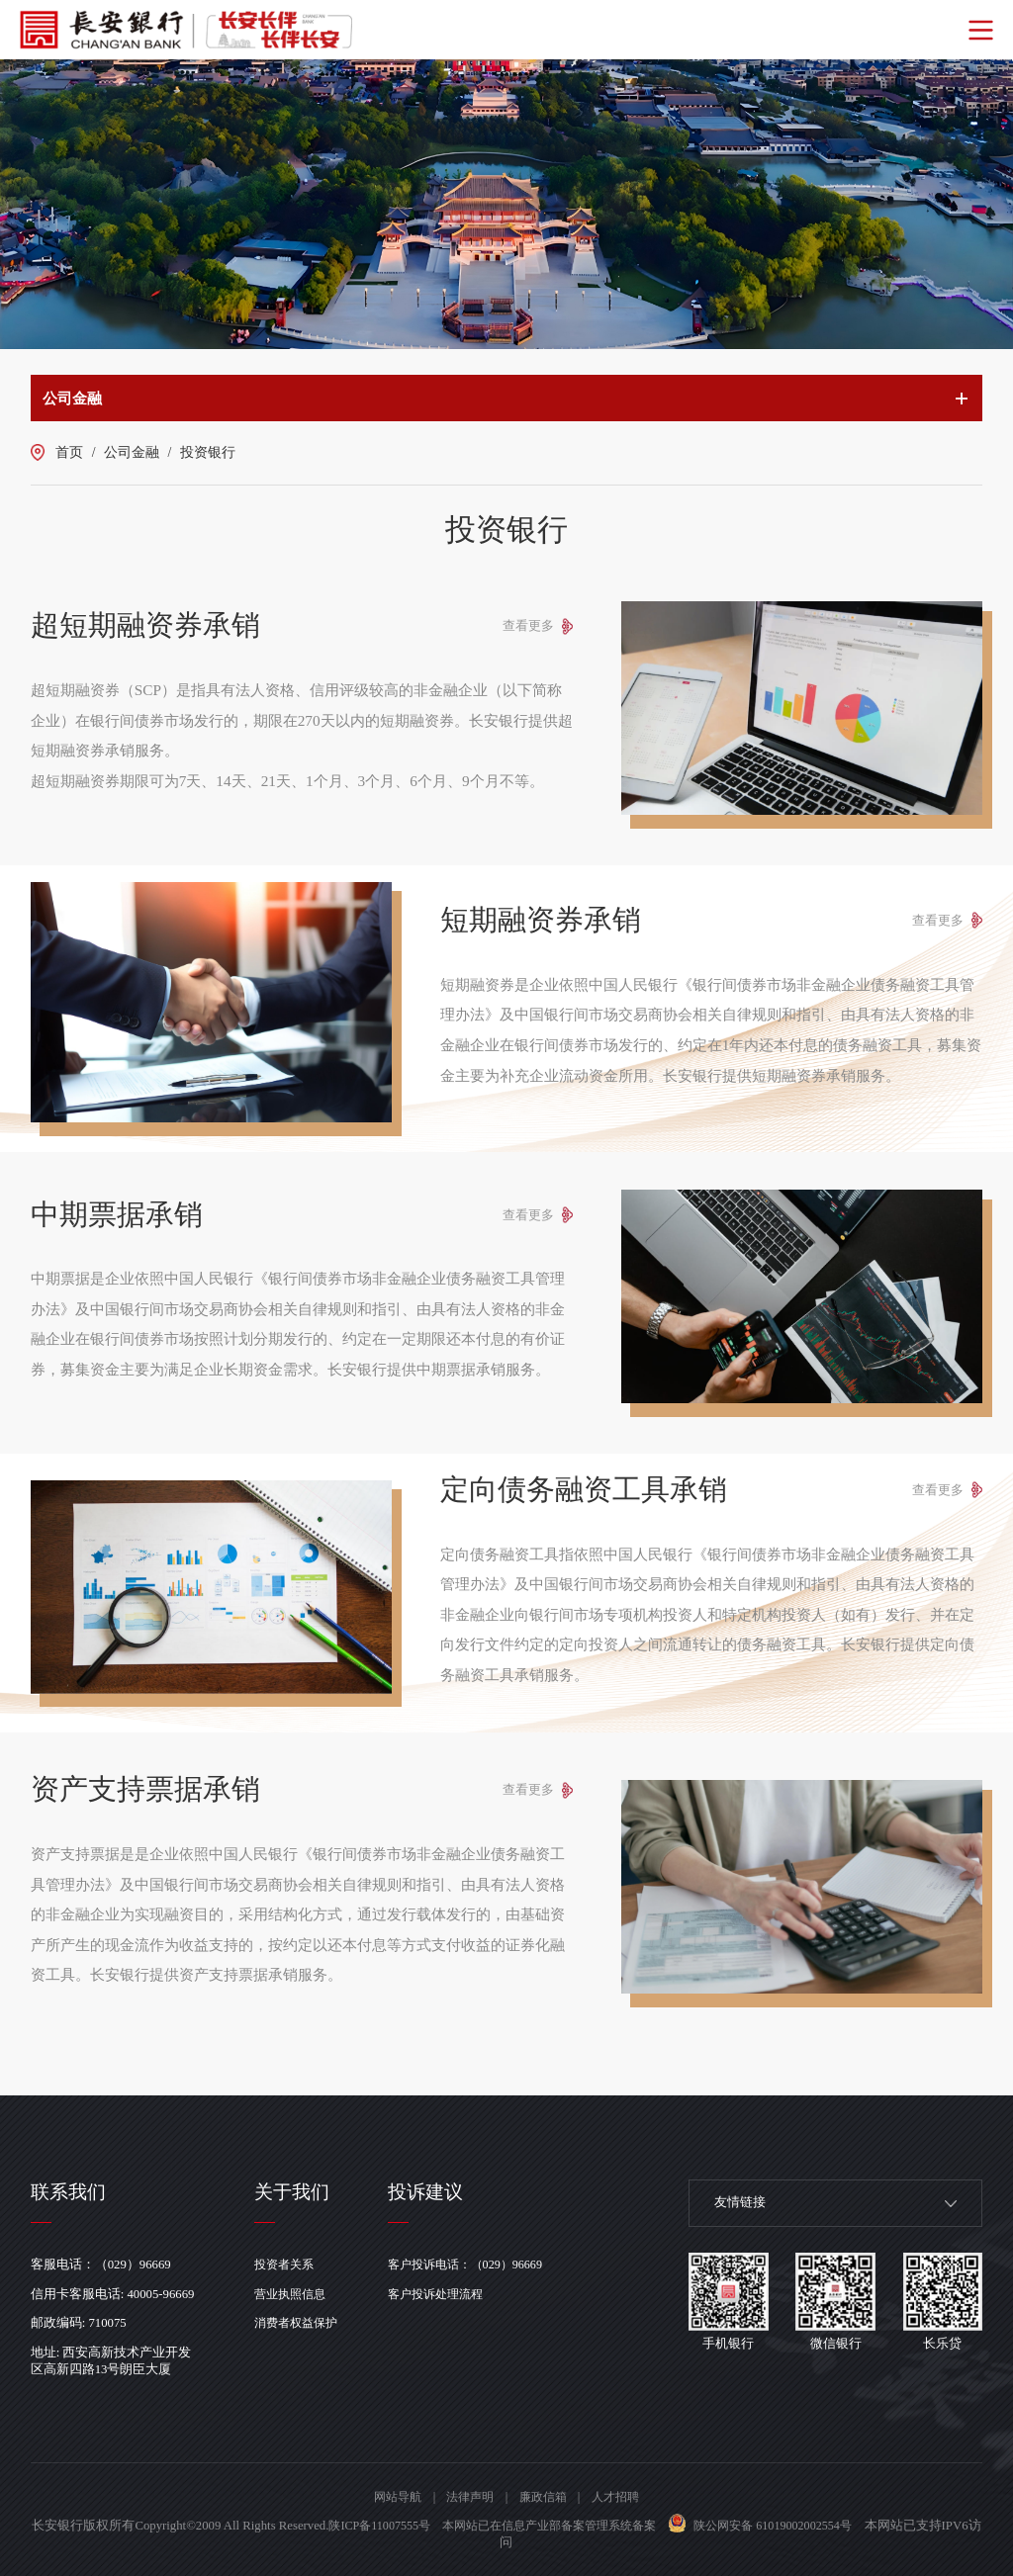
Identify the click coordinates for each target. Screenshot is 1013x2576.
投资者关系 (290, 2264)
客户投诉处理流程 (450, 2294)
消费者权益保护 (303, 2323)
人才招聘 (622, 2497)
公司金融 (131, 452)
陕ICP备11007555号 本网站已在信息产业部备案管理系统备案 (508, 2525)
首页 (69, 452)
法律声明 (468, 2497)
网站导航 (390, 2497)
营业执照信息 (296, 2294)
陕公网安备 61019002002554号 (805, 2525)
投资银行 (207, 452)
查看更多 (525, 625)
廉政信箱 (545, 2497)
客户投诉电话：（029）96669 (482, 2264)
